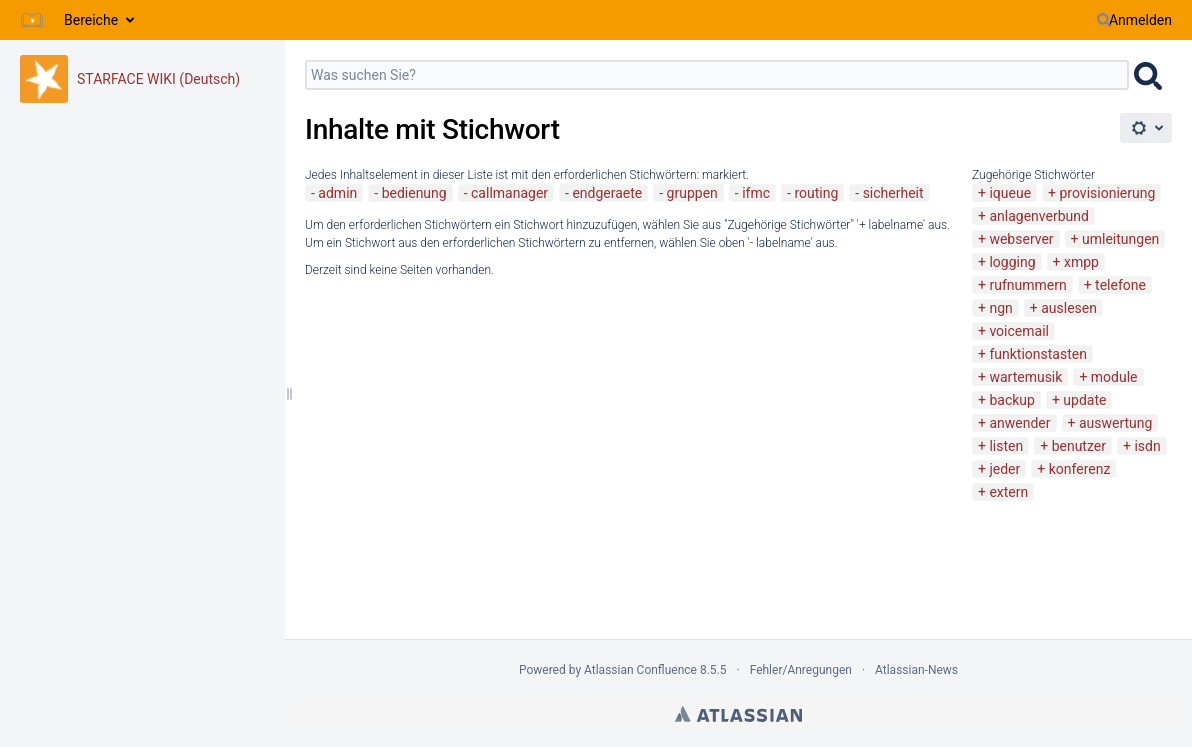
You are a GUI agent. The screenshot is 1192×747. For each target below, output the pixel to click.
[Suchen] (1104, 20)
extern (1008, 492)
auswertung (1115, 423)
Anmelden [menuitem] (1140, 20)
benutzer (1079, 446)
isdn (1147, 446)
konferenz (1080, 469)
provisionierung (1108, 193)
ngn (1000, 308)
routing (816, 193)
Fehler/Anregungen (801, 670)
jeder (1004, 469)
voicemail (1019, 331)
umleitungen (1120, 239)
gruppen (692, 193)
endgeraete (607, 193)
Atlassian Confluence (640, 670)
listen (1006, 446)
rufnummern (1027, 285)
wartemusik (1025, 377)
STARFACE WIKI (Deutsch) (158, 79)
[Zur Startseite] (32, 20)
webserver (1021, 239)
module (1114, 377)
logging (1012, 262)
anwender (1019, 423)
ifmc (756, 193)
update (1084, 400)
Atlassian (738, 714)
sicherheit (893, 193)
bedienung (414, 193)
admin (337, 193)
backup (1011, 400)
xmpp (1081, 262)
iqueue (1010, 193)
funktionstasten (1038, 354)
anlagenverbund (1038, 216)
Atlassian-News (916, 670)
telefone (1120, 285)
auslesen (1069, 308)
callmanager (509, 193)
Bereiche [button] (91, 20)
